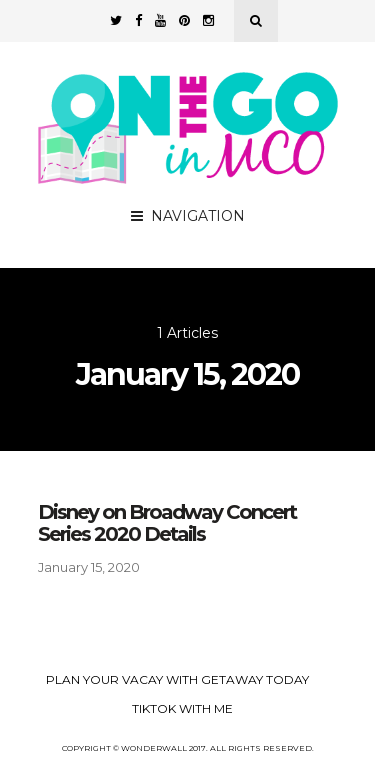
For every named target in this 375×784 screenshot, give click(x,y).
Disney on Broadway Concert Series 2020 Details (167, 523)
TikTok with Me (182, 708)
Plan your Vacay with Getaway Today (177, 679)
